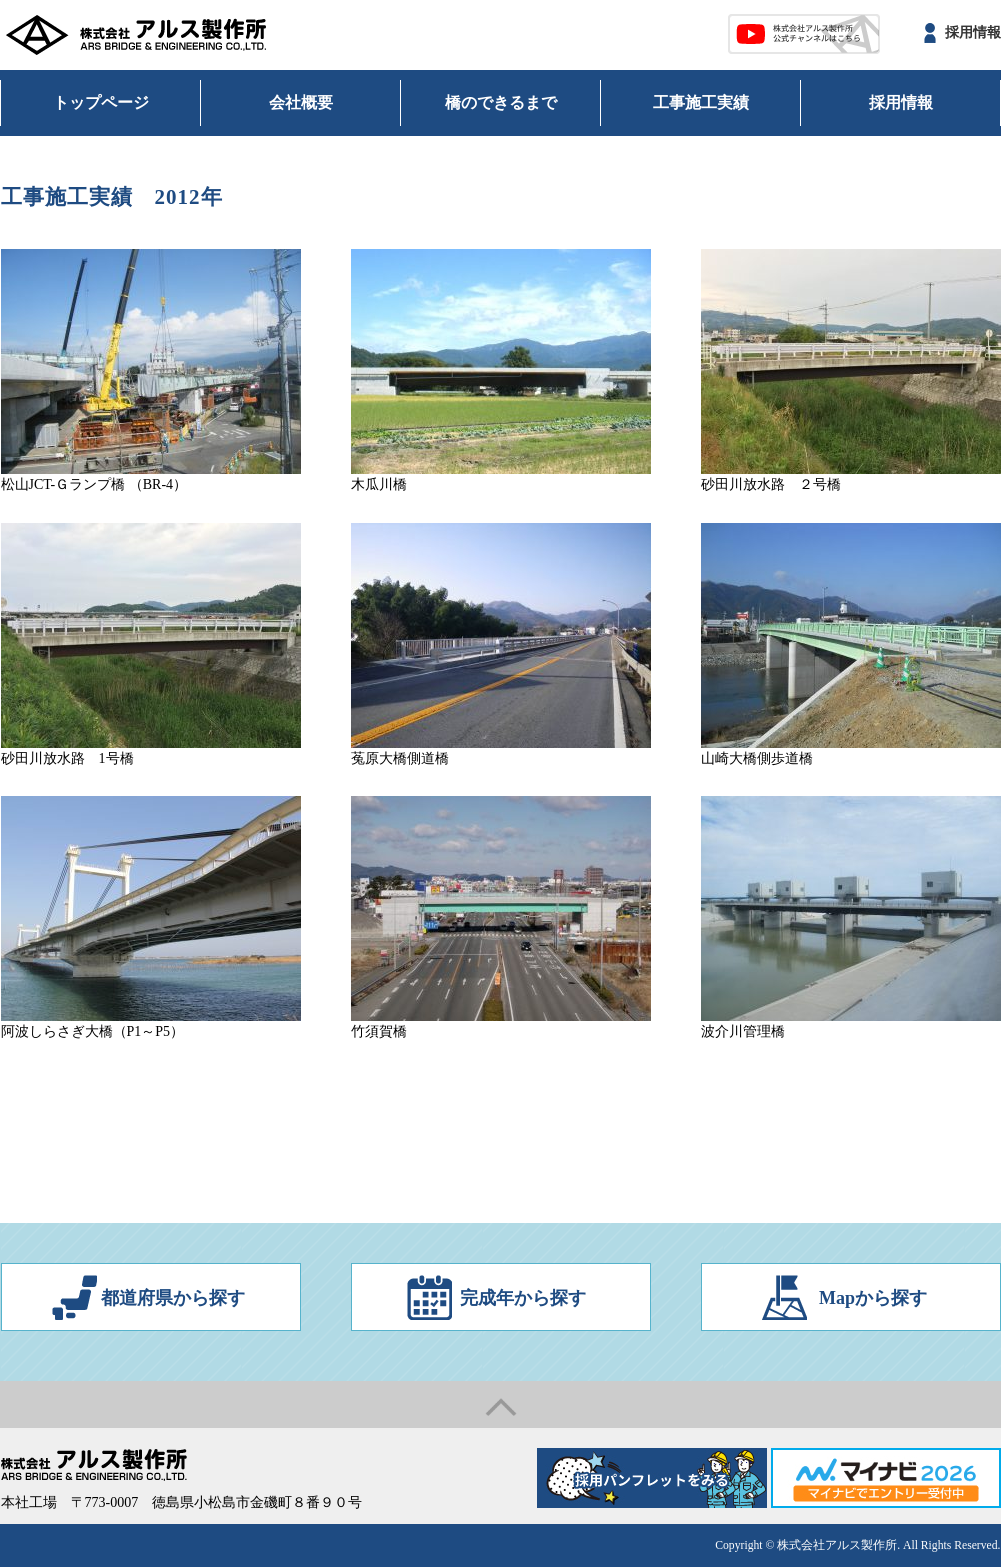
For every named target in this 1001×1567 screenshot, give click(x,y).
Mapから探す (873, 1298)
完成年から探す (523, 1298)
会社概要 (301, 102)
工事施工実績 (701, 102)
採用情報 (973, 32)
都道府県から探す (173, 1298)
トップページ (101, 102)
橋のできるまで (501, 102)
